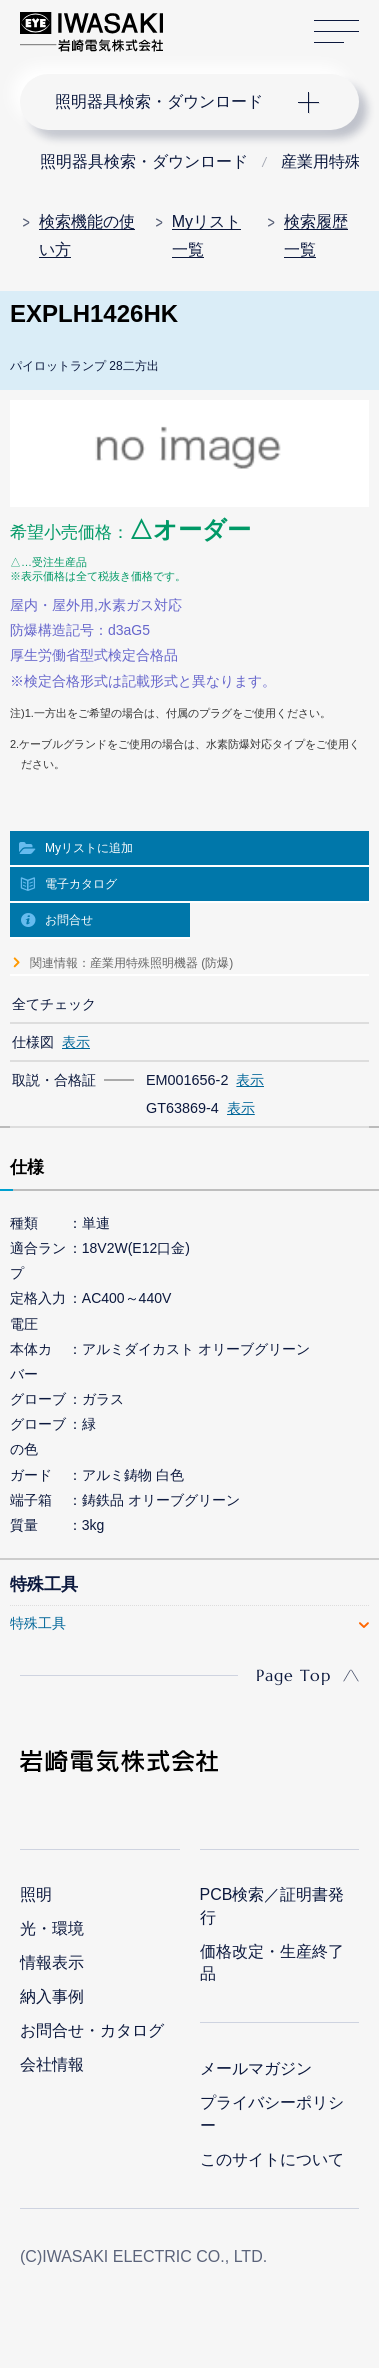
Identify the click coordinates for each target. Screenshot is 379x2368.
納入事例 (52, 1996)
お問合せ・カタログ (92, 2030)
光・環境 (52, 1928)
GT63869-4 (182, 1108)
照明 (36, 1894)
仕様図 (33, 1042)
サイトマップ (336, 32)
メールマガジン (256, 2068)
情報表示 (52, 1962)
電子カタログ (81, 884)
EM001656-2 (187, 1080)
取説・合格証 (54, 1080)
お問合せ (69, 920)
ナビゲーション (170, 102)
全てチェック (54, 1004)
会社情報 (52, 2064)
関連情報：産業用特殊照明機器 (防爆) (131, 963)
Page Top (293, 1675)
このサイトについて (272, 2159)
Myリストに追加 (89, 848)
